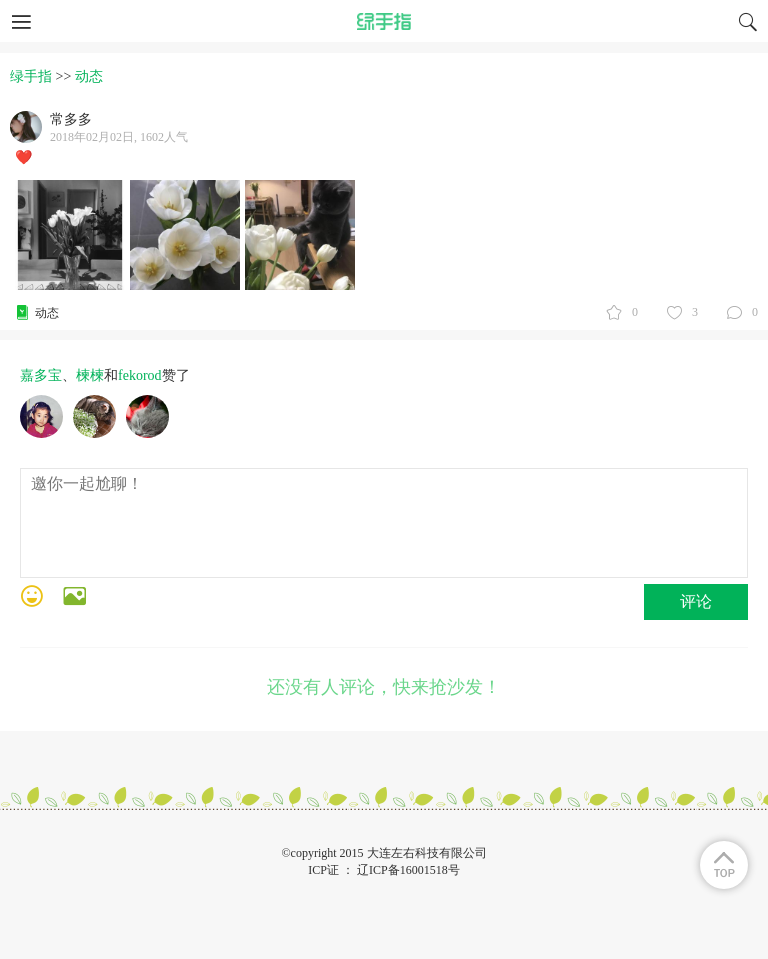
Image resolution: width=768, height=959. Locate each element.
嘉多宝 (41, 375)
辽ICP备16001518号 (408, 870)
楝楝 (90, 375)
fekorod (140, 375)
